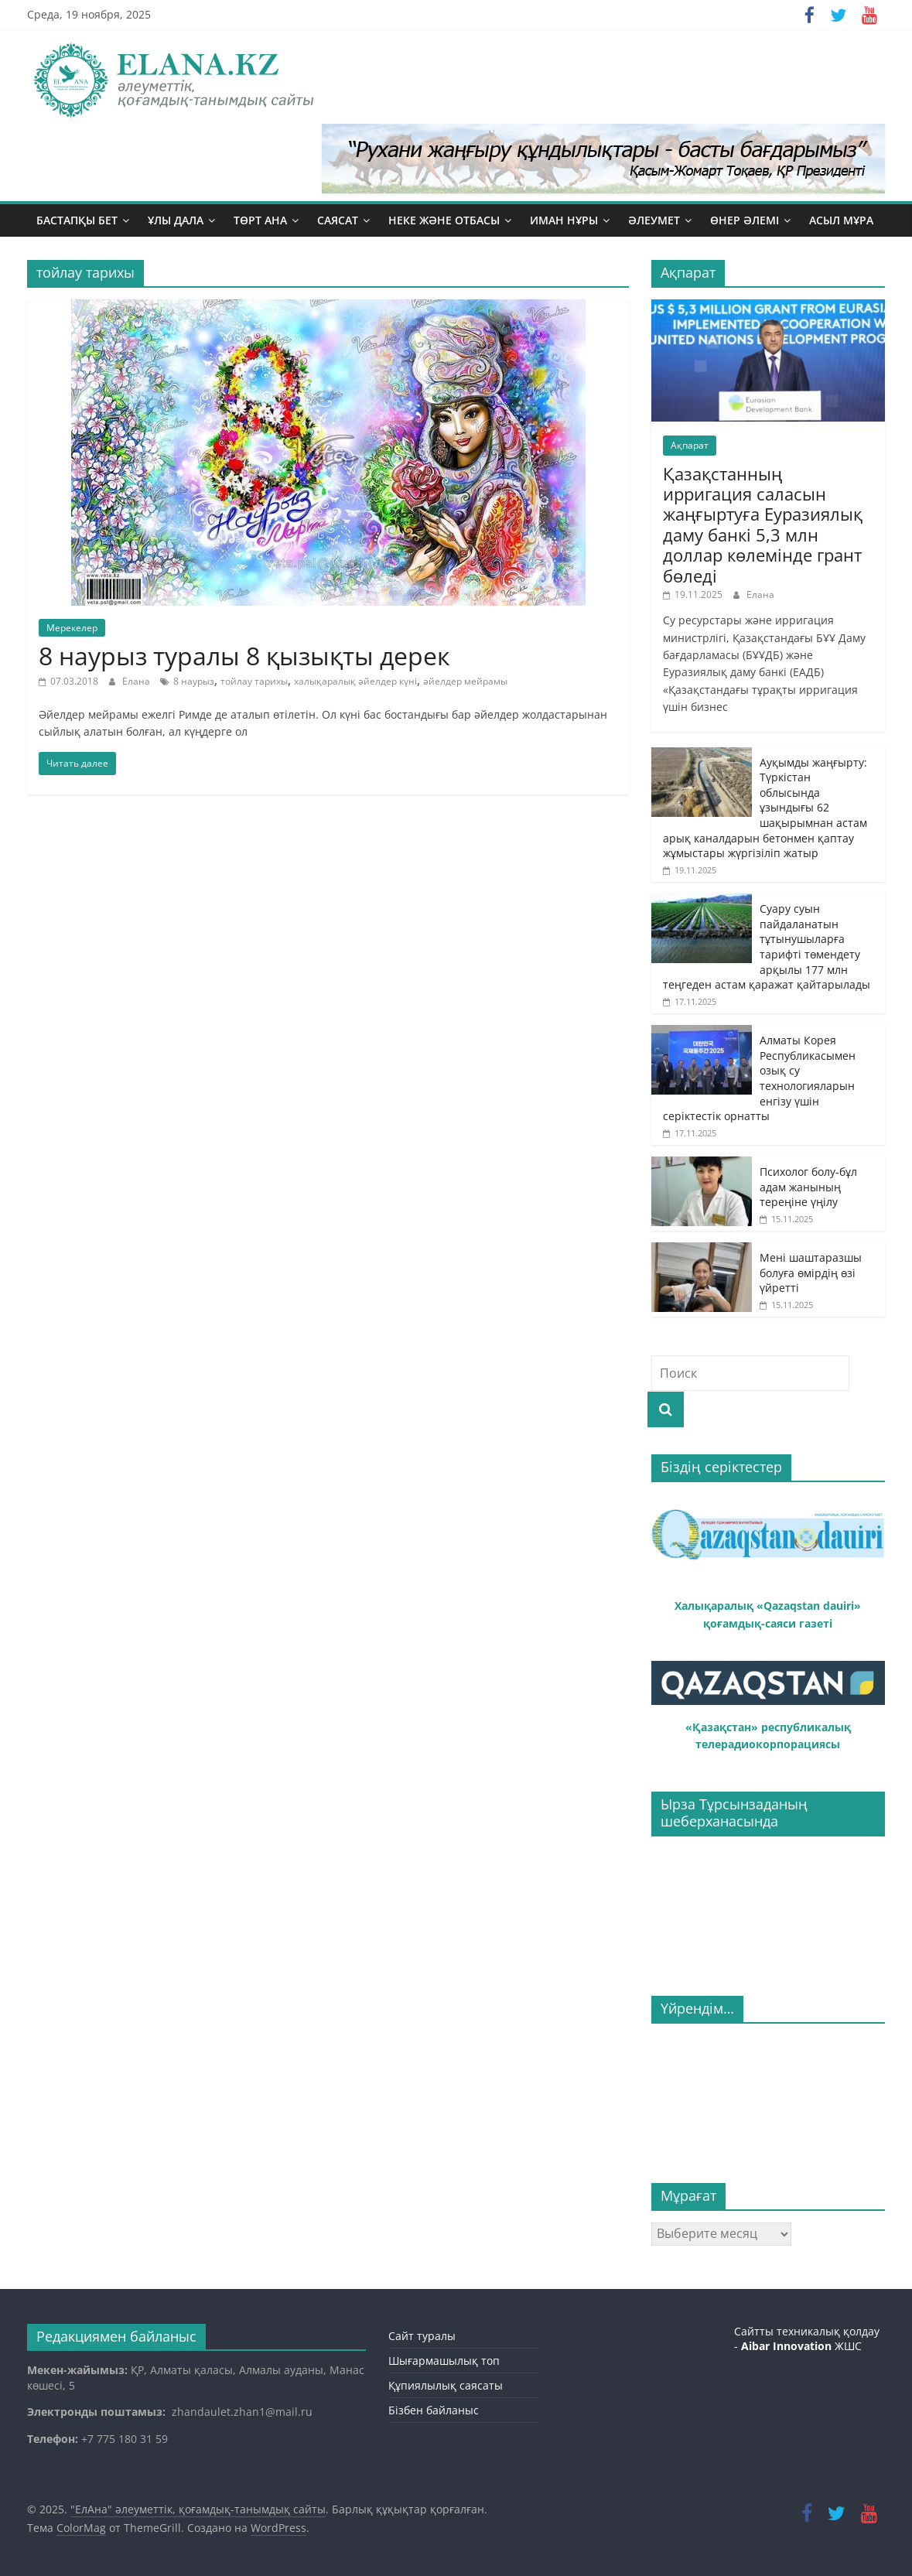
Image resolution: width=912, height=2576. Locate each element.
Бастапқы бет (77, 220)
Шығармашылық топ (444, 2360)
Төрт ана (260, 220)
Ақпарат (690, 445)
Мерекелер (71, 627)
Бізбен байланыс (433, 2410)
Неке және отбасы (444, 220)
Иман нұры (564, 220)
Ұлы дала (175, 220)
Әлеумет (654, 220)
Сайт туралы (422, 2335)
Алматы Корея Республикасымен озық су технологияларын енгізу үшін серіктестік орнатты (759, 1078)
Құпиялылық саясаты (445, 2385)
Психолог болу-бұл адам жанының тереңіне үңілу (808, 1186)
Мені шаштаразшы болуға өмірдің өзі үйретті (812, 1272)
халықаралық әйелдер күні (355, 681)
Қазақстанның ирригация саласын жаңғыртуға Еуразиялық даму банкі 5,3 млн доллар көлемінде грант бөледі (762, 524)
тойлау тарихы (254, 681)
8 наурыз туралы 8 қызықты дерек (244, 655)
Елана (137, 681)
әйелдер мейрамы (465, 681)
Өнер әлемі (744, 220)
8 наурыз (193, 681)
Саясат (337, 220)
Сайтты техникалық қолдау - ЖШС (807, 2339)
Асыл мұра (841, 220)
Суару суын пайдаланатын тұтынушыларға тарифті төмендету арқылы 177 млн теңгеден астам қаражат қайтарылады (766, 946)
